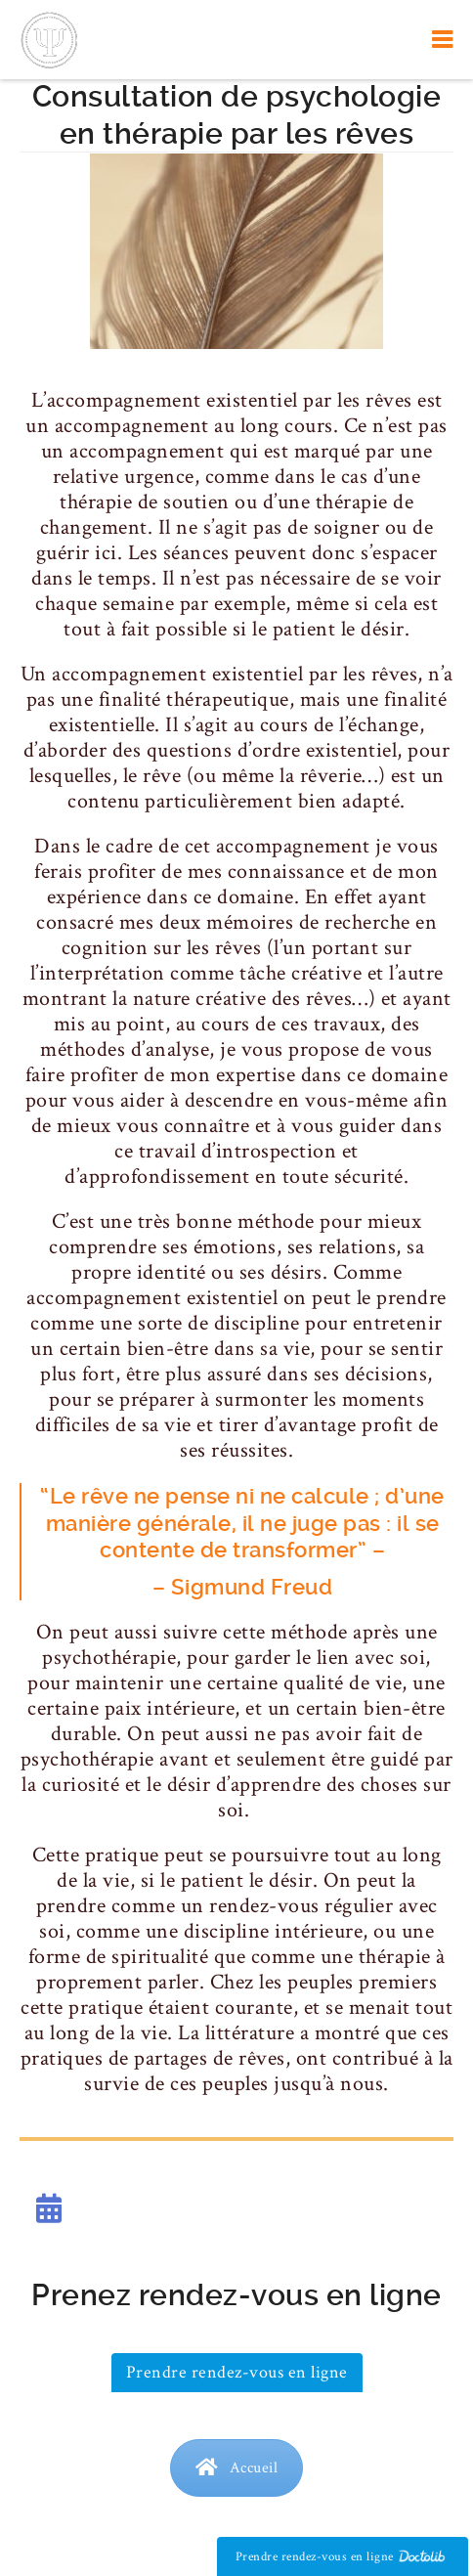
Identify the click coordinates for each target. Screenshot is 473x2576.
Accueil (237, 2468)
